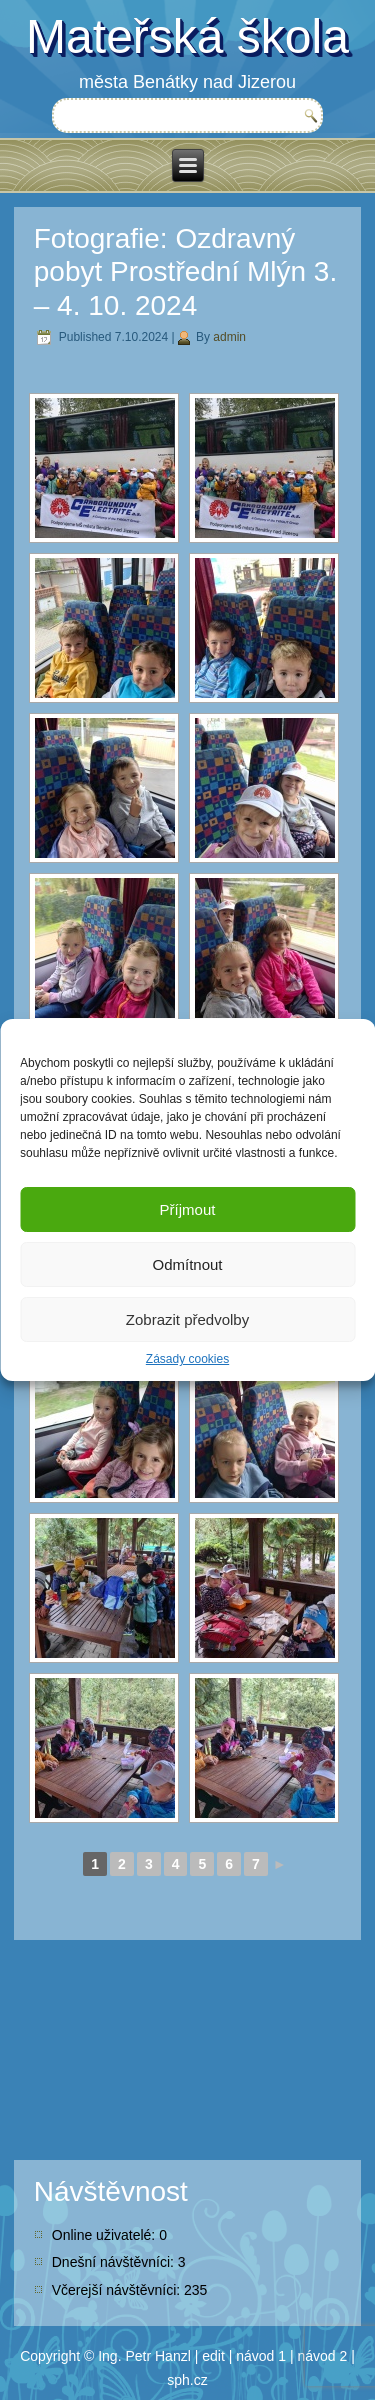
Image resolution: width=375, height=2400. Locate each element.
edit (213, 2356)
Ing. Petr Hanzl (144, 2356)
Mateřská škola (187, 36)
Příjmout (188, 1209)
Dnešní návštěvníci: (115, 2262)
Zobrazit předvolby (187, 1319)
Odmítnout (187, 1264)
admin (229, 337)
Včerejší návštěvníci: (118, 2290)
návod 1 (261, 2356)
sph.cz (187, 2380)
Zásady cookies (187, 1359)
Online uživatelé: (105, 2235)
